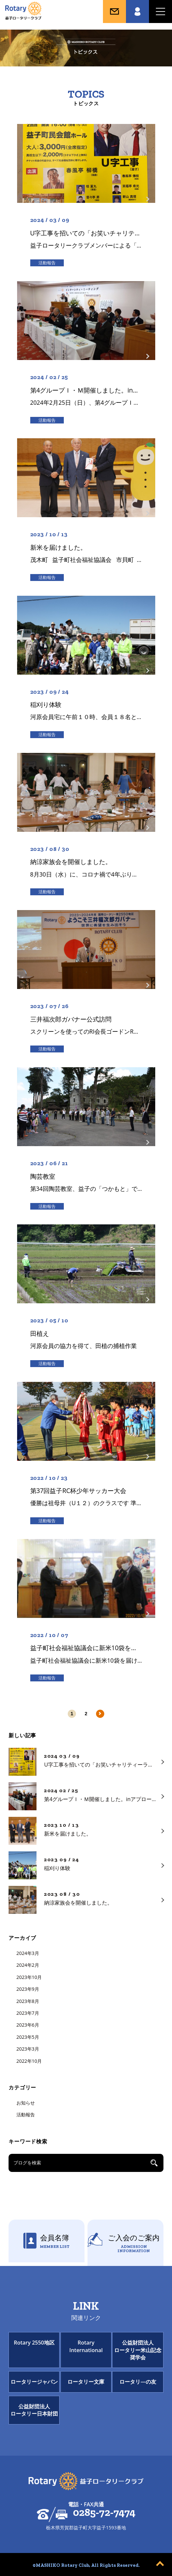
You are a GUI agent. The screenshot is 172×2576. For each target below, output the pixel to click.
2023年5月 (27, 2037)
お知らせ (25, 2103)
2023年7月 (27, 2013)
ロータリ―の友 (137, 2381)
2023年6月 (27, 2025)
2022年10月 (29, 2061)
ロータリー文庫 (85, 2381)
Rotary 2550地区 (34, 2342)
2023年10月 (29, 1977)
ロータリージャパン (34, 2381)
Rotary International (86, 2346)
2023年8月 (27, 2001)
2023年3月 (27, 2049)
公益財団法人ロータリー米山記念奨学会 (137, 2350)
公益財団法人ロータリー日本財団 (34, 2410)
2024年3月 (27, 1953)
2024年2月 (27, 1965)
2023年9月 (27, 1989)
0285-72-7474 (104, 2512)
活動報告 (25, 2114)
